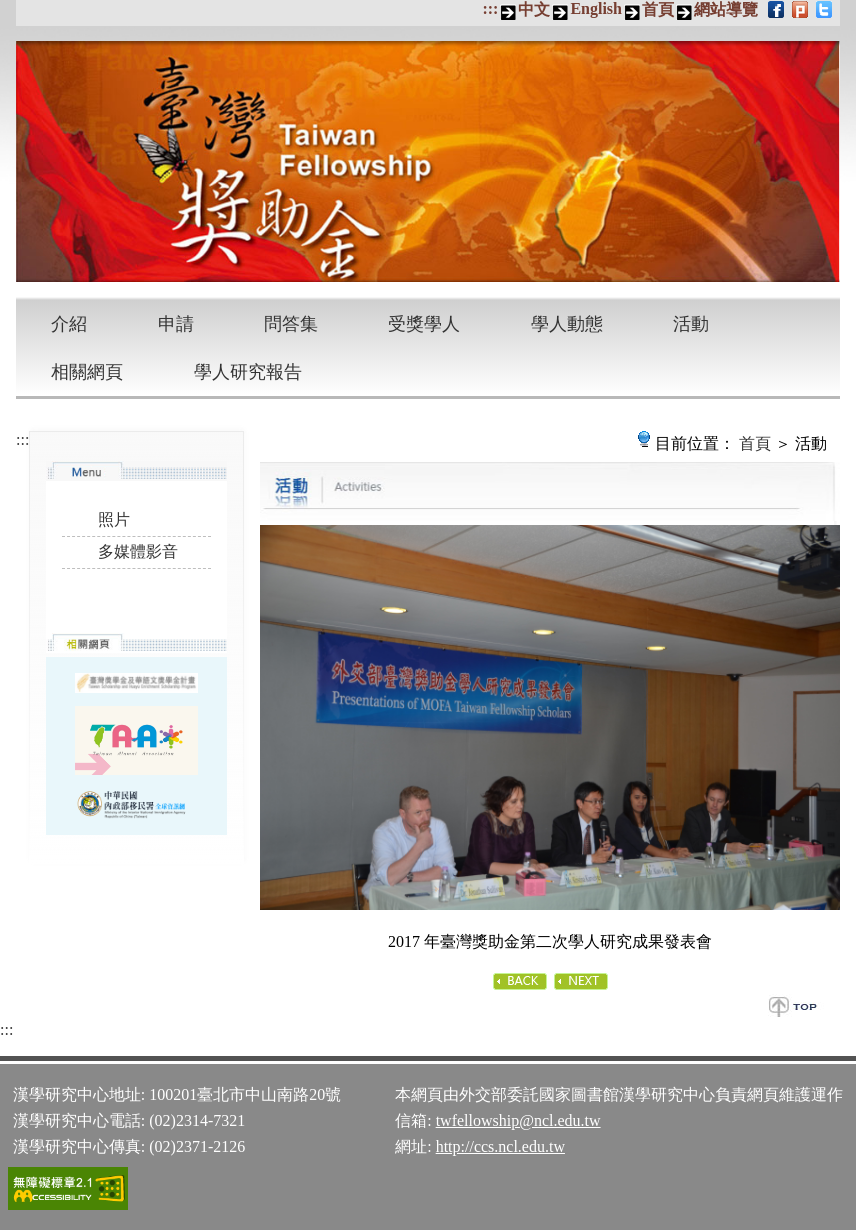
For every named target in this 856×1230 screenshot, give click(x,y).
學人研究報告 (248, 372)
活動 (691, 324)
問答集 (291, 324)
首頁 (658, 9)
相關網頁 (87, 372)
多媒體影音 (138, 551)
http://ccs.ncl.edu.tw (500, 1146)
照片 (114, 519)
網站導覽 (726, 9)
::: (490, 8)
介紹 (69, 324)
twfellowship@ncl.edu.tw (518, 1120)
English (596, 8)
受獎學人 (424, 324)
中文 (534, 9)
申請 (176, 324)
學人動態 (567, 324)
